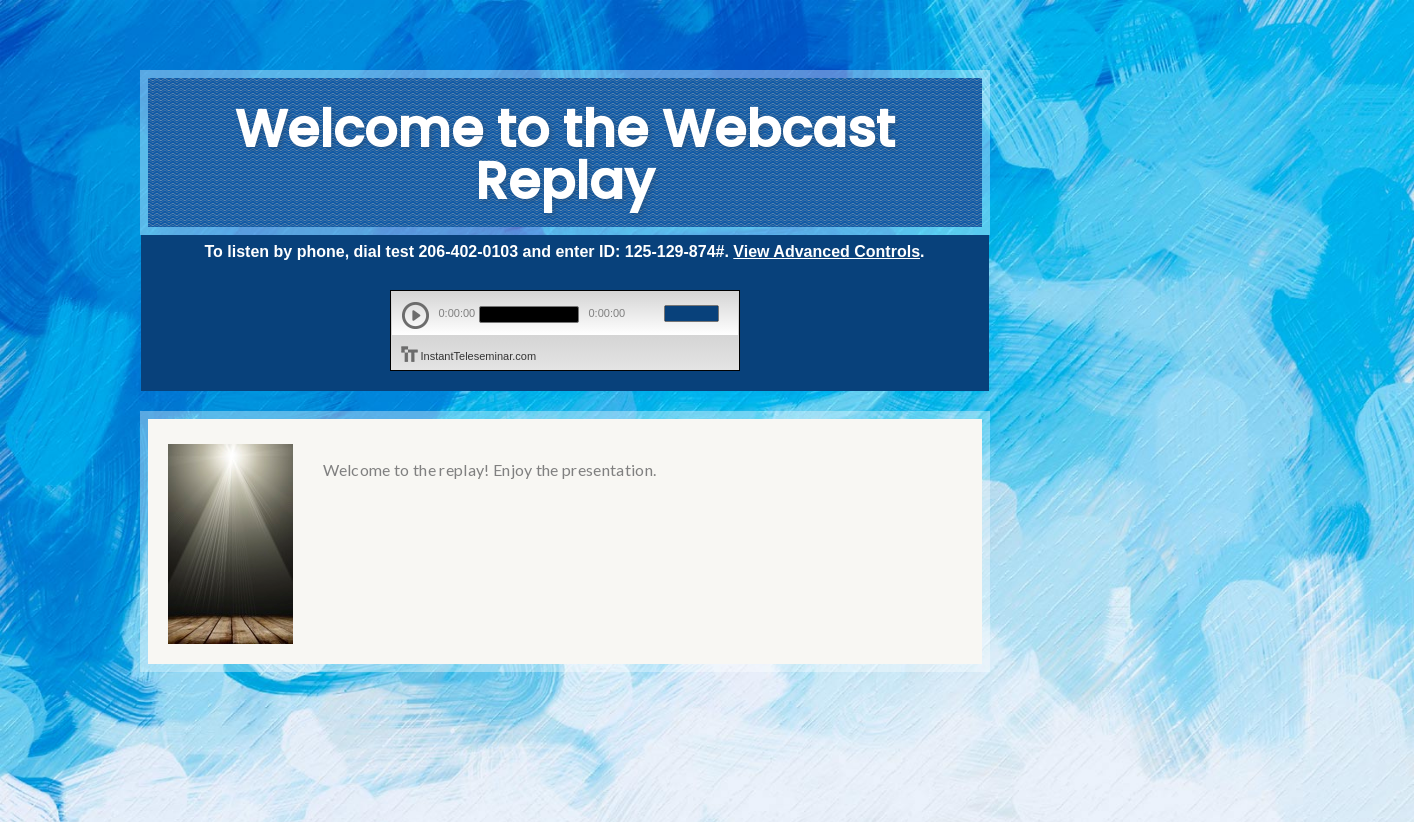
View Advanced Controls (826, 251)
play (415, 315)
